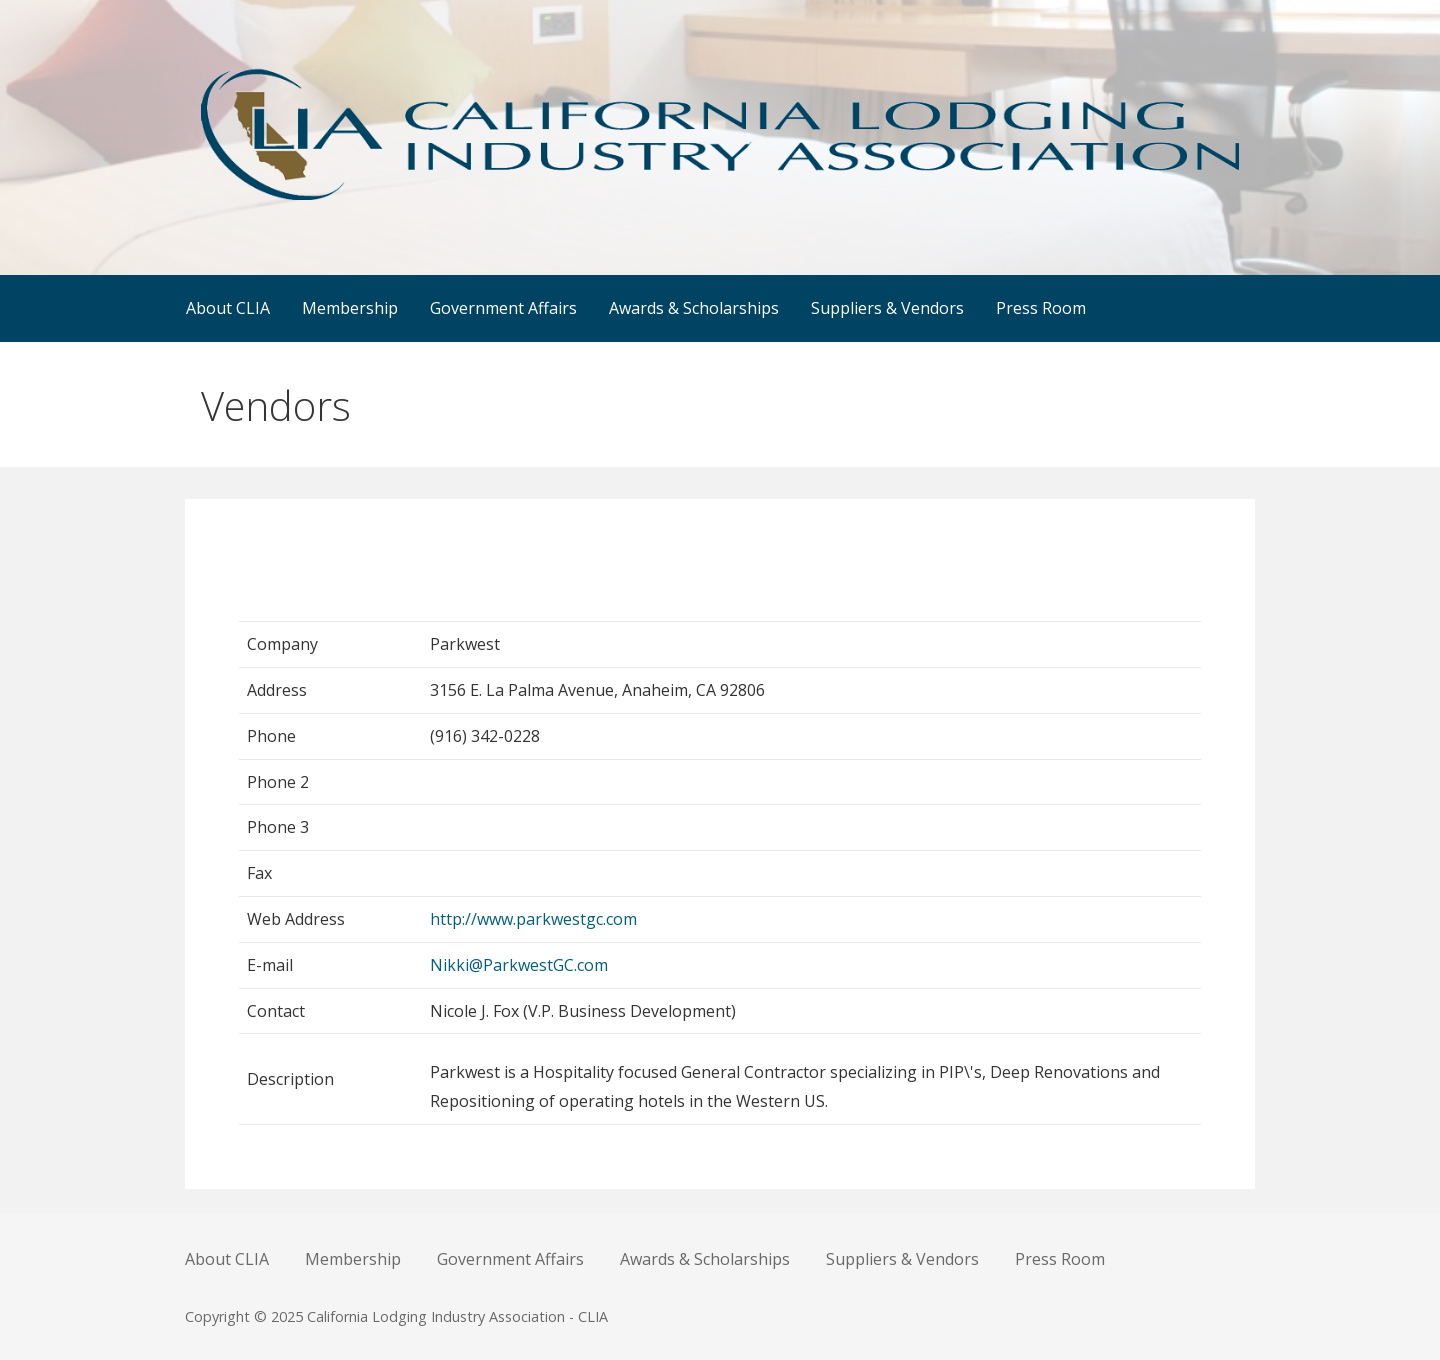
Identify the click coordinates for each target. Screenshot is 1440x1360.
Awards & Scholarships (694, 308)
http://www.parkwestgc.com (533, 919)
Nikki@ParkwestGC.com (519, 965)
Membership (350, 308)
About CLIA (228, 308)
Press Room (1041, 308)
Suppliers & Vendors (887, 308)
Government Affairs (503, 308)
